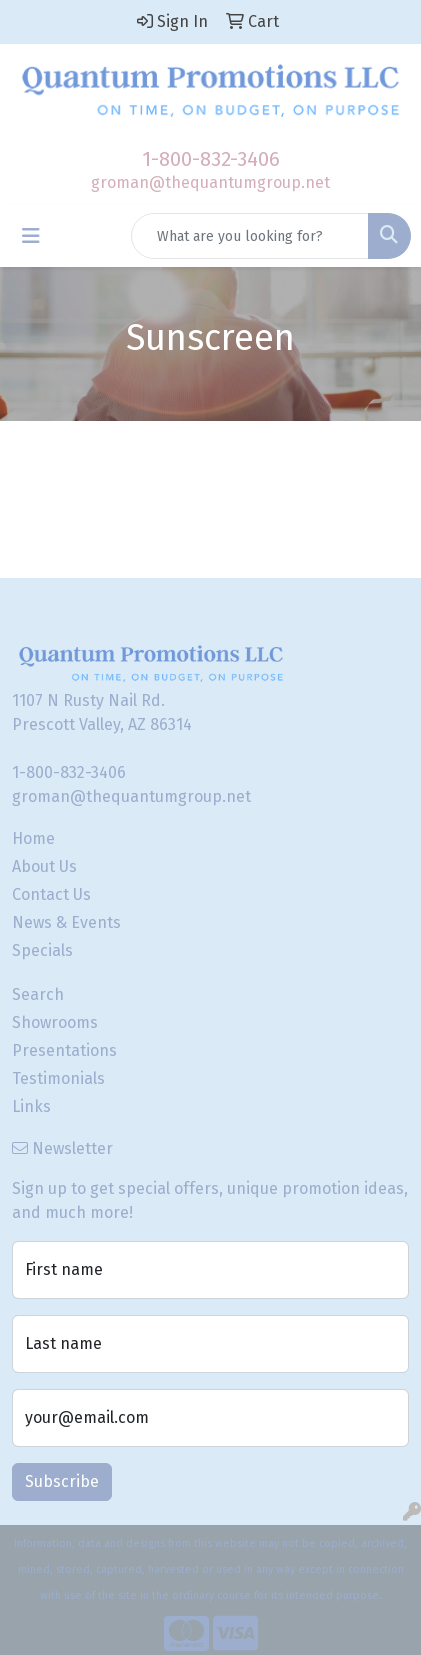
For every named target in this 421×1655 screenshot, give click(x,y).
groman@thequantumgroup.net (210, 182)
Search (38, 994)
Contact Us (51, 894)
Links (31, 1106)
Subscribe (62, 1481)
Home (33, 838)
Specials (42, 950)
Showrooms (55, 1022)
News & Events (66, 922)
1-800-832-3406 (211, 159)
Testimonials (58, 1078)
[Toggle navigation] (31, 236)
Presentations (64, 1050)
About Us (44, 866)
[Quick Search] (250, 236)
